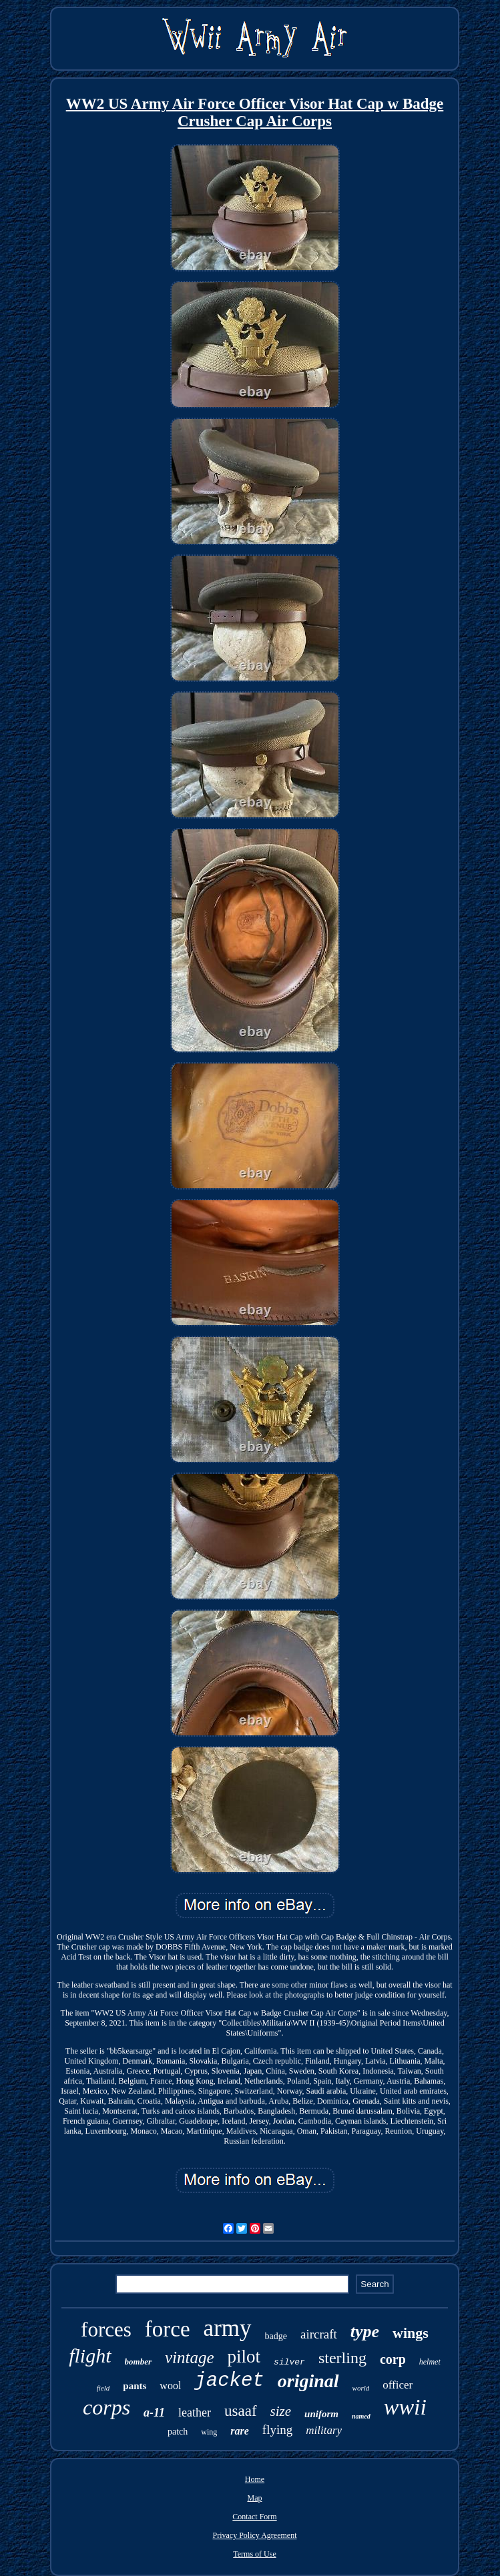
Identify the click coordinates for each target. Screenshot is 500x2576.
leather (194, 2412)
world (361, 2388)
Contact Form (254, 2516)
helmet (430, 2362)
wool (170, 2385)
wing (209, 2432)
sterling (342, 2358)
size (281, 2411)
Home (254, 2479)
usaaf (240, 2411)
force (167, 2329)
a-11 (154, 2412)
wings (411, 2332)
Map (254, 2498)
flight (90, 2355)
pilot (244, 2356)
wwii (405, 2407)
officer (398, 2385)
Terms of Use (254, 2554)
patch (178, 2432)
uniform (321, 2414)
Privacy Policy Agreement (255, 2535)
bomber (138, 2361)
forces (106, 2329)
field (103, 2388)
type (364, 2331)
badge (276, 2336)
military (324, 2430)
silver (289, 2362)
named (361, 2416)
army (228, 2328)
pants (134, 2386)
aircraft (318, 2334)
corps (106, 2407)
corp (393, 2359)
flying (277, 2430)
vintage (189, 2357)
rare (239, 2431)
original (308, 2381)
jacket (229, 2381)
